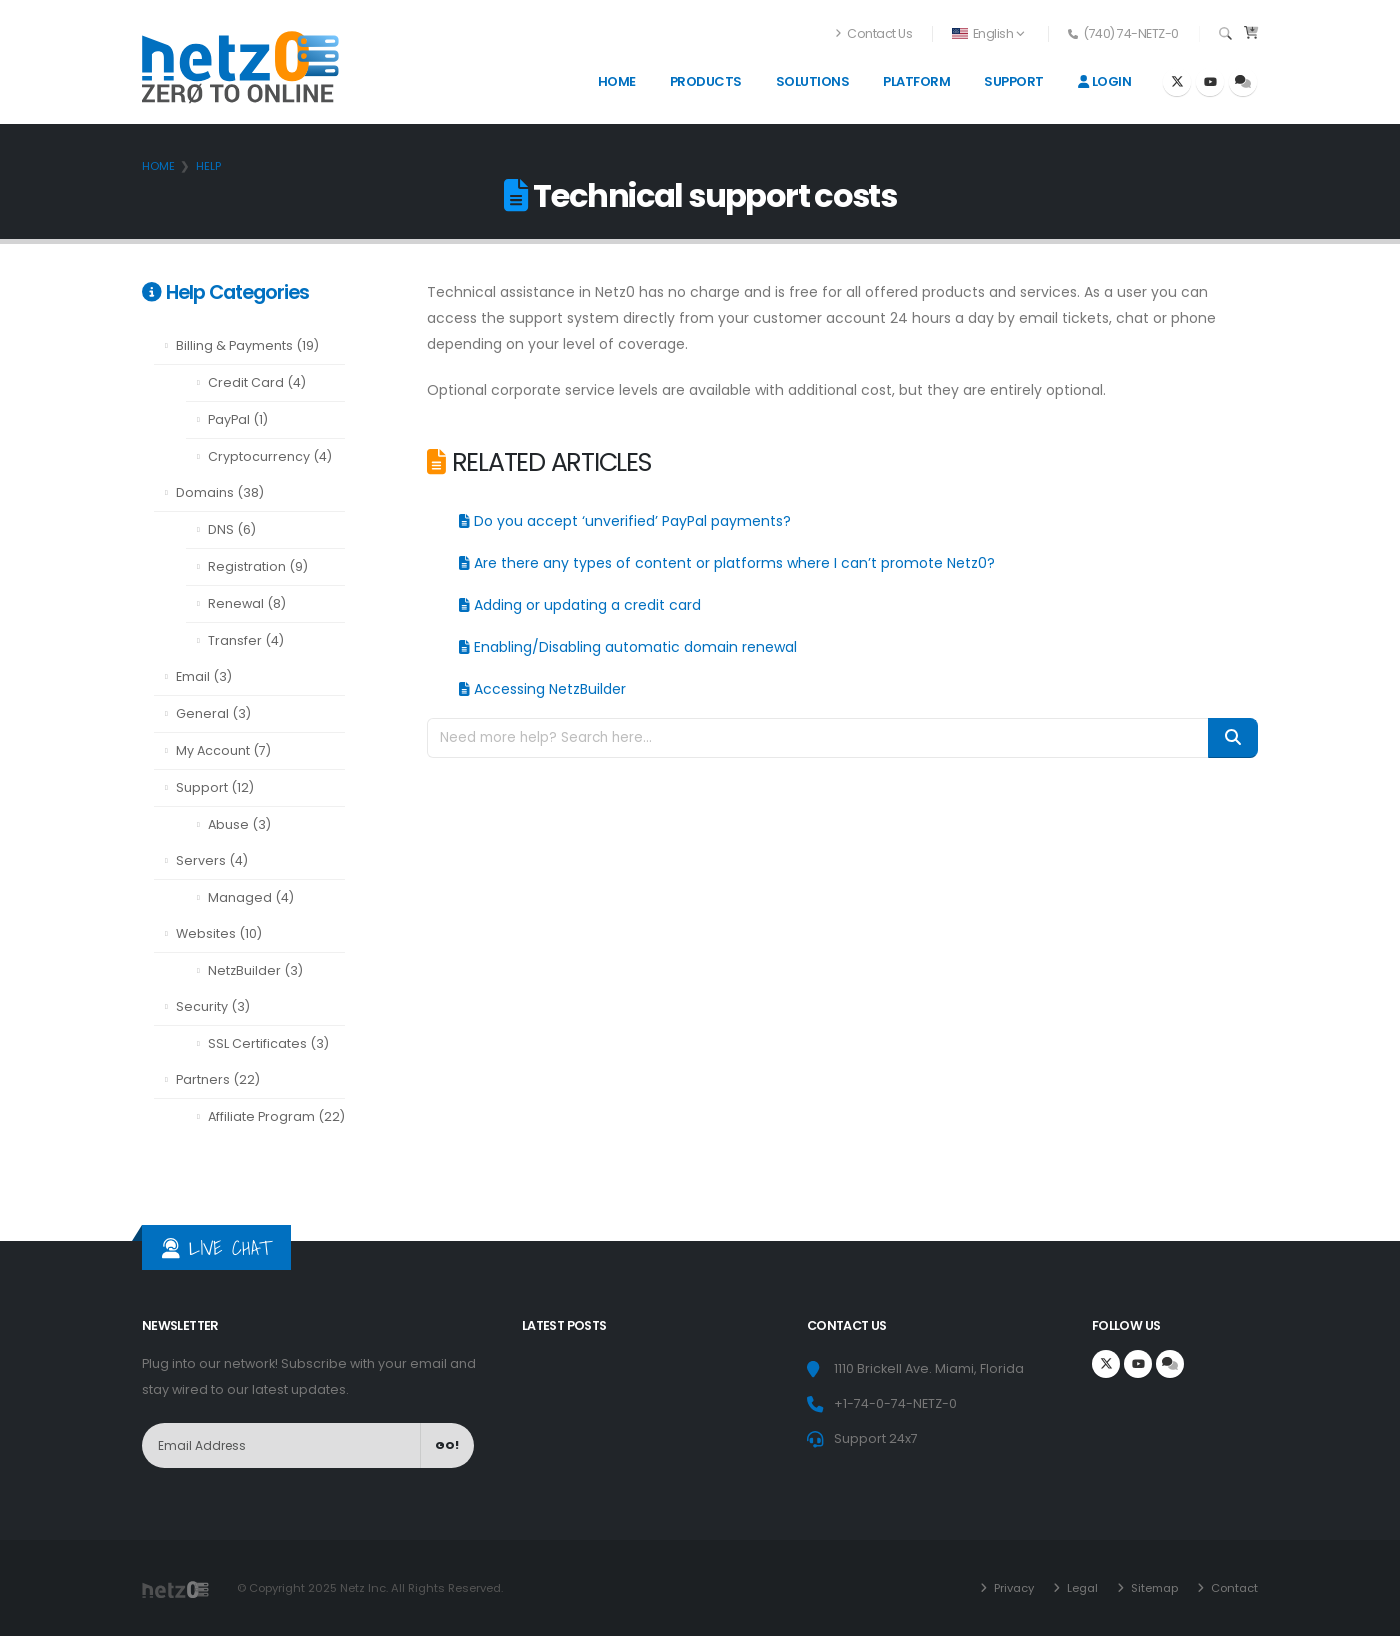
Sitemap (1153, 1588)
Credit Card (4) (257, 382)
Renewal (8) (247, 603)
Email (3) (204, 676)
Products (706, 81)
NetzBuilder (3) (255, 970)
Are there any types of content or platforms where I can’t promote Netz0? (727, 563)
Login (1104, 81)
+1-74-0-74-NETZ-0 (895, 1403)
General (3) (213, 713)
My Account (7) (223, 750)
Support (1014, 81)
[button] (989, 34)
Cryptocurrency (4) (270, 456)
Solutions (813, 81)
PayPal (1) (238, 419)
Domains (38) (220, 492)
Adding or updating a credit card (580, 605)
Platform (916, 81)
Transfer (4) (246, 640)
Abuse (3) (239, 824)
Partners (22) (218, 1079)
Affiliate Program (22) (276, 1116)
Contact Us (874, 33)
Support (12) (215, 787)
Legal (1081, 1588)
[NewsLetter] (281, 1445)
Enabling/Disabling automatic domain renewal (628, 647)
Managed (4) (251, 897)
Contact (1233, 1588)
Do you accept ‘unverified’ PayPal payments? (625, 521)
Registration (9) (258, 566)
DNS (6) (232, 529)
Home (617, 81)
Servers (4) (212, 860)
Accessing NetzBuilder (542, 689)
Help (208, 166)
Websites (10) (219, 933)
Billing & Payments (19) (247, 345)
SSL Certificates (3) (268, 1043)
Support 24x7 (876, 1438)
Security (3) (213, 1006)
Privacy (1012, 1588)
